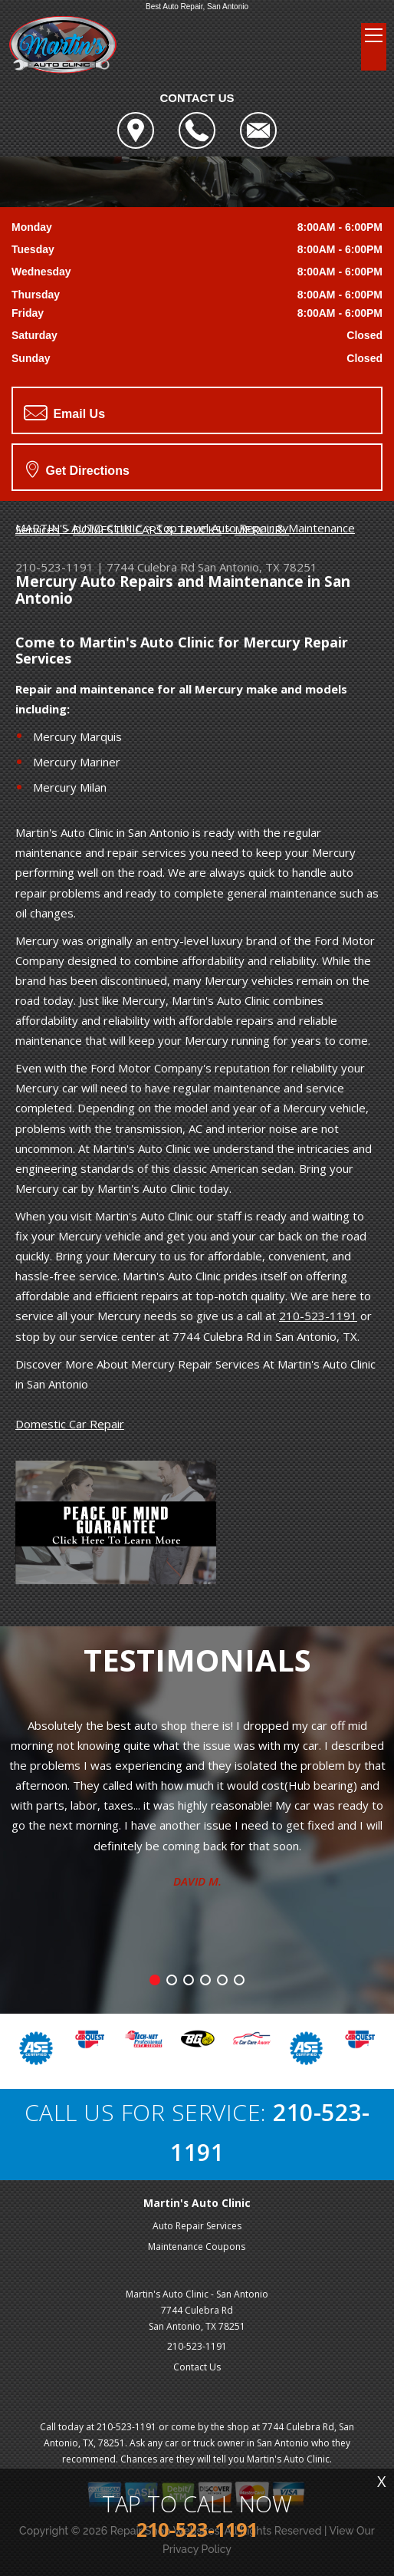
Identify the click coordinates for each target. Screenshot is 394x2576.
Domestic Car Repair (69, 1423)
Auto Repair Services (197, 2225)
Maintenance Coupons (196, 2246)
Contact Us (197, 2366)
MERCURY (262, 529)
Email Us (64, 412)
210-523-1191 (54, 567)
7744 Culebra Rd (151, 567)
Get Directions (78, 468)
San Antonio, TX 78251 (257, 567)
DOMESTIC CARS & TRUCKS (147, 529)
